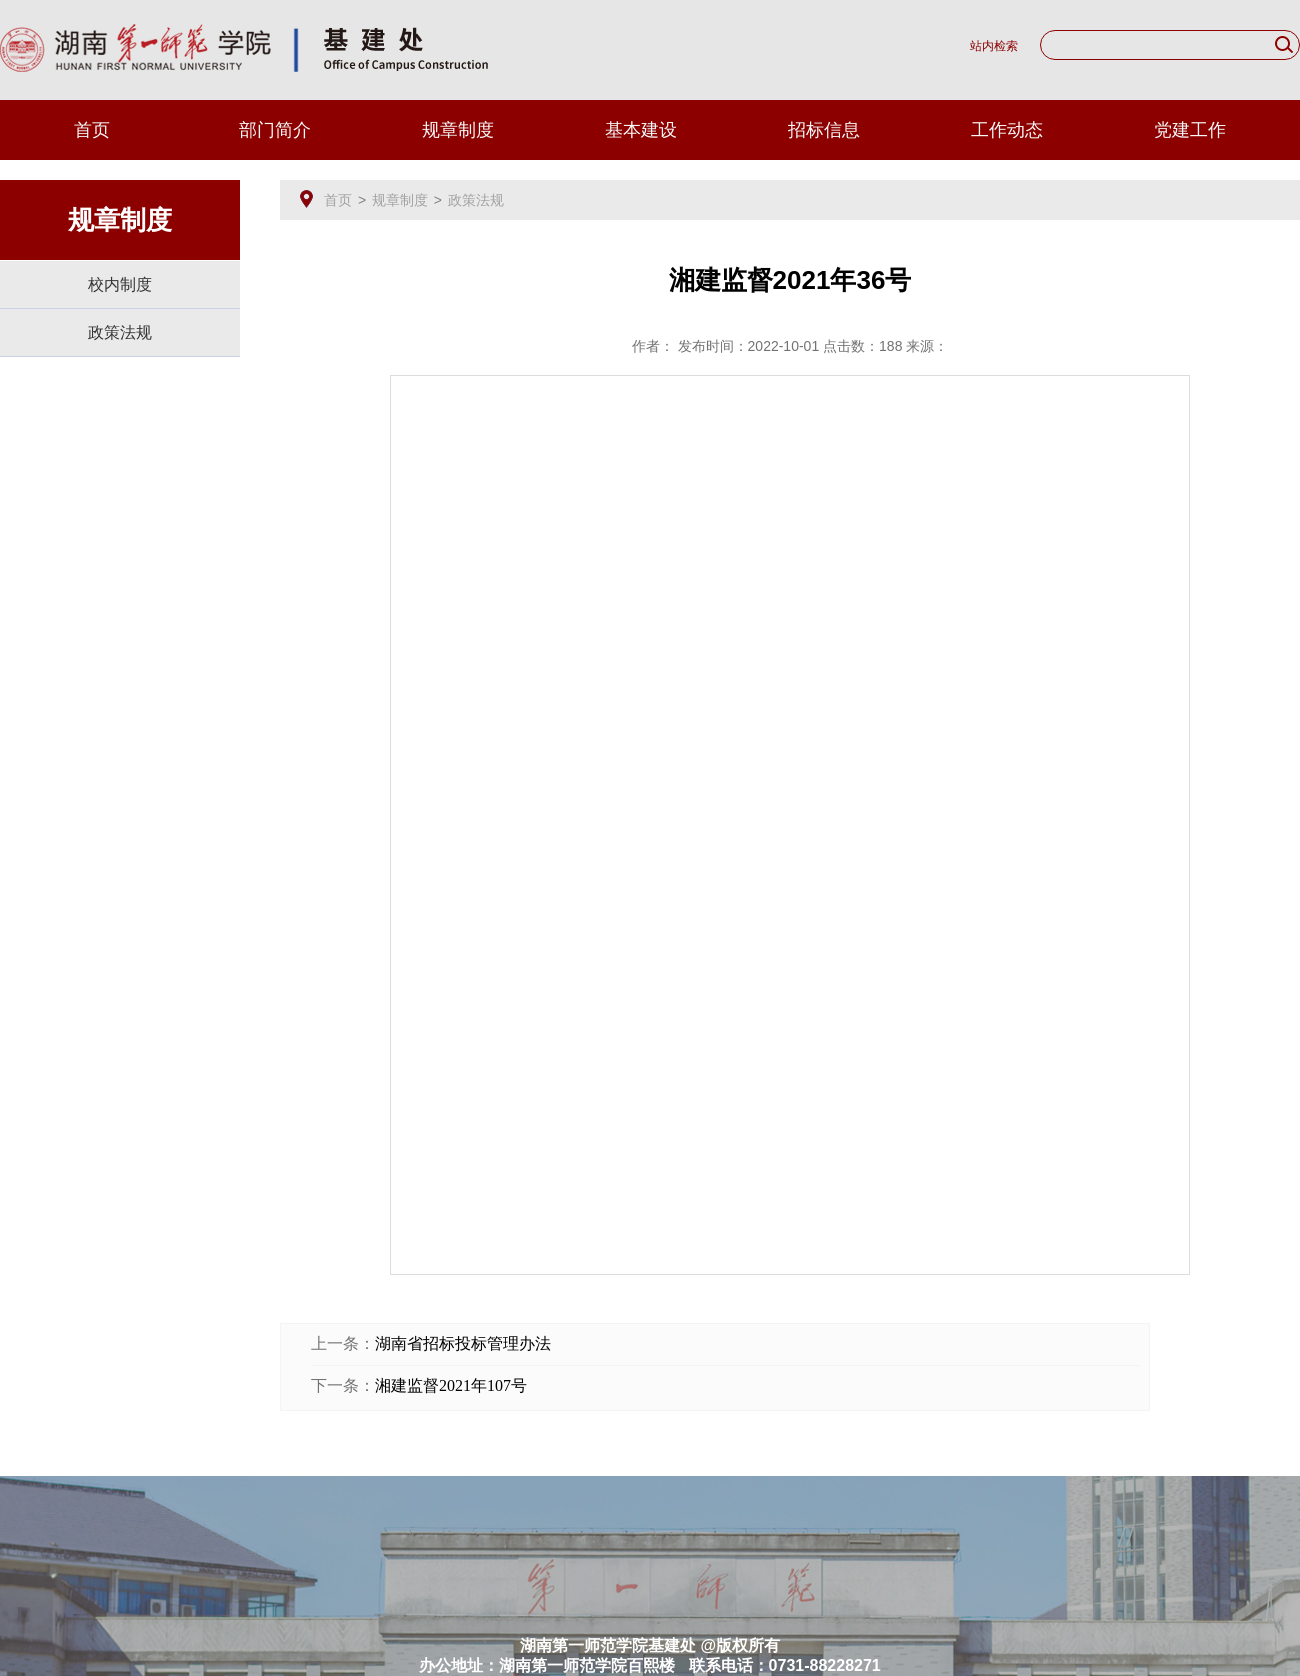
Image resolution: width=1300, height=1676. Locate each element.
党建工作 (1190, 130)
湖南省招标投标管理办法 (463, 1343)
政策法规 (120, 332)
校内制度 (120, 284)
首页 (92, 130)
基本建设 (641, 130)
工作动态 (1007, 130)
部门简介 (275, 130)
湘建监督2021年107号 (451, 1385)
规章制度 (458, 130)
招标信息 (824, 130)
